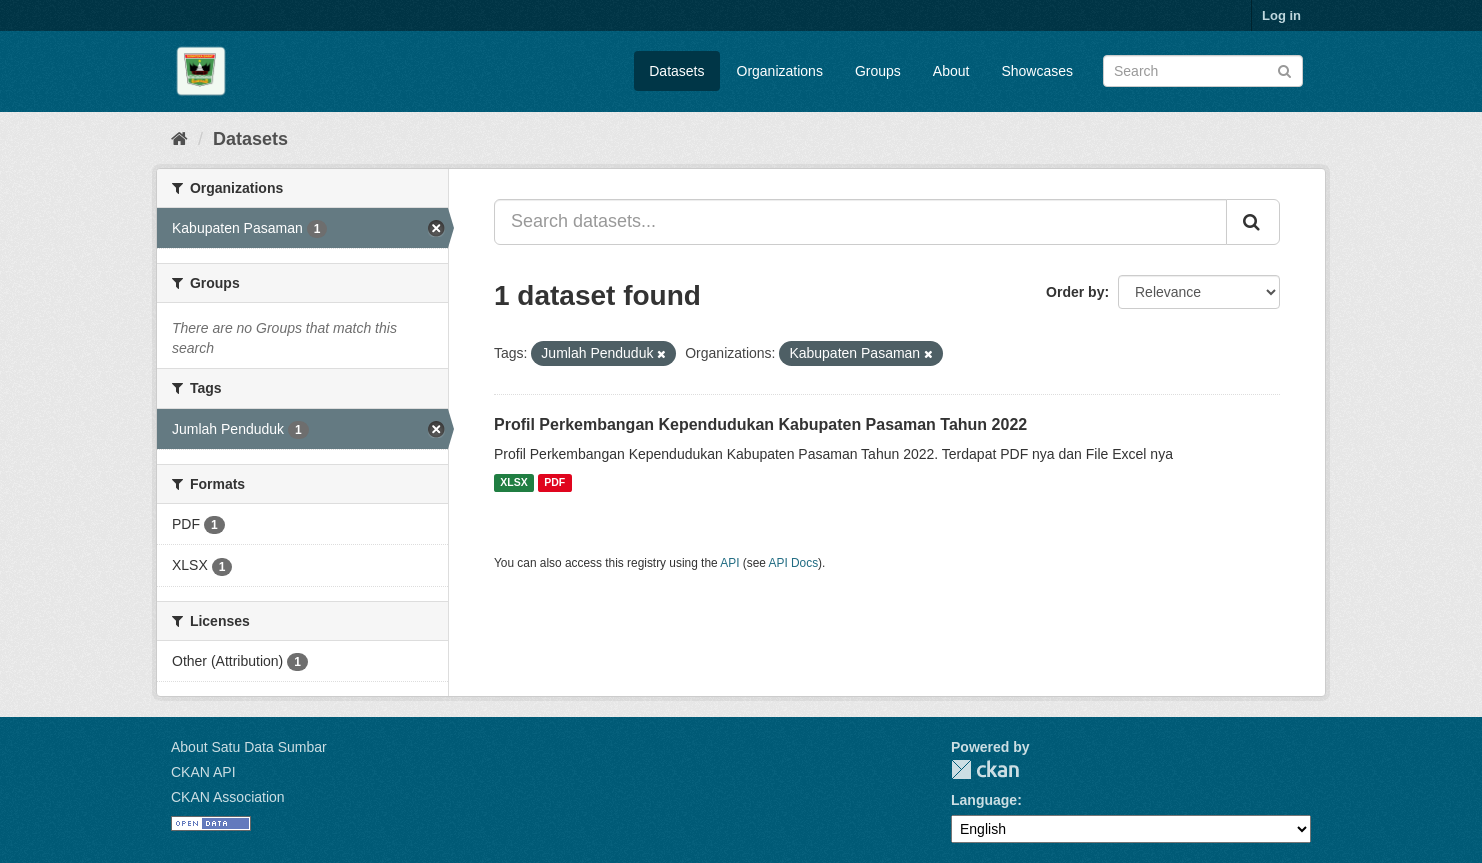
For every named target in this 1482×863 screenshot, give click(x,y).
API (729, 563)
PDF (554, 483)
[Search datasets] (1203, 71)
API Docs (794, 563)
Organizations (780, 71)
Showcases (1037, 71)
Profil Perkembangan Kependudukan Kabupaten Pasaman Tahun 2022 (760, 424)
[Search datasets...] (860, 222)
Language (984, 800)
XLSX (513, 483)
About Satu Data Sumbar (249, 747)
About (951, 71)
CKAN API (203, 772)
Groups (878, 71)
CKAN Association (228, 797)
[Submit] (1284, 69)
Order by (1075, 292)
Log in (1281, 15)
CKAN (985, 769)
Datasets (676, 71)
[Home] (179, 139)
